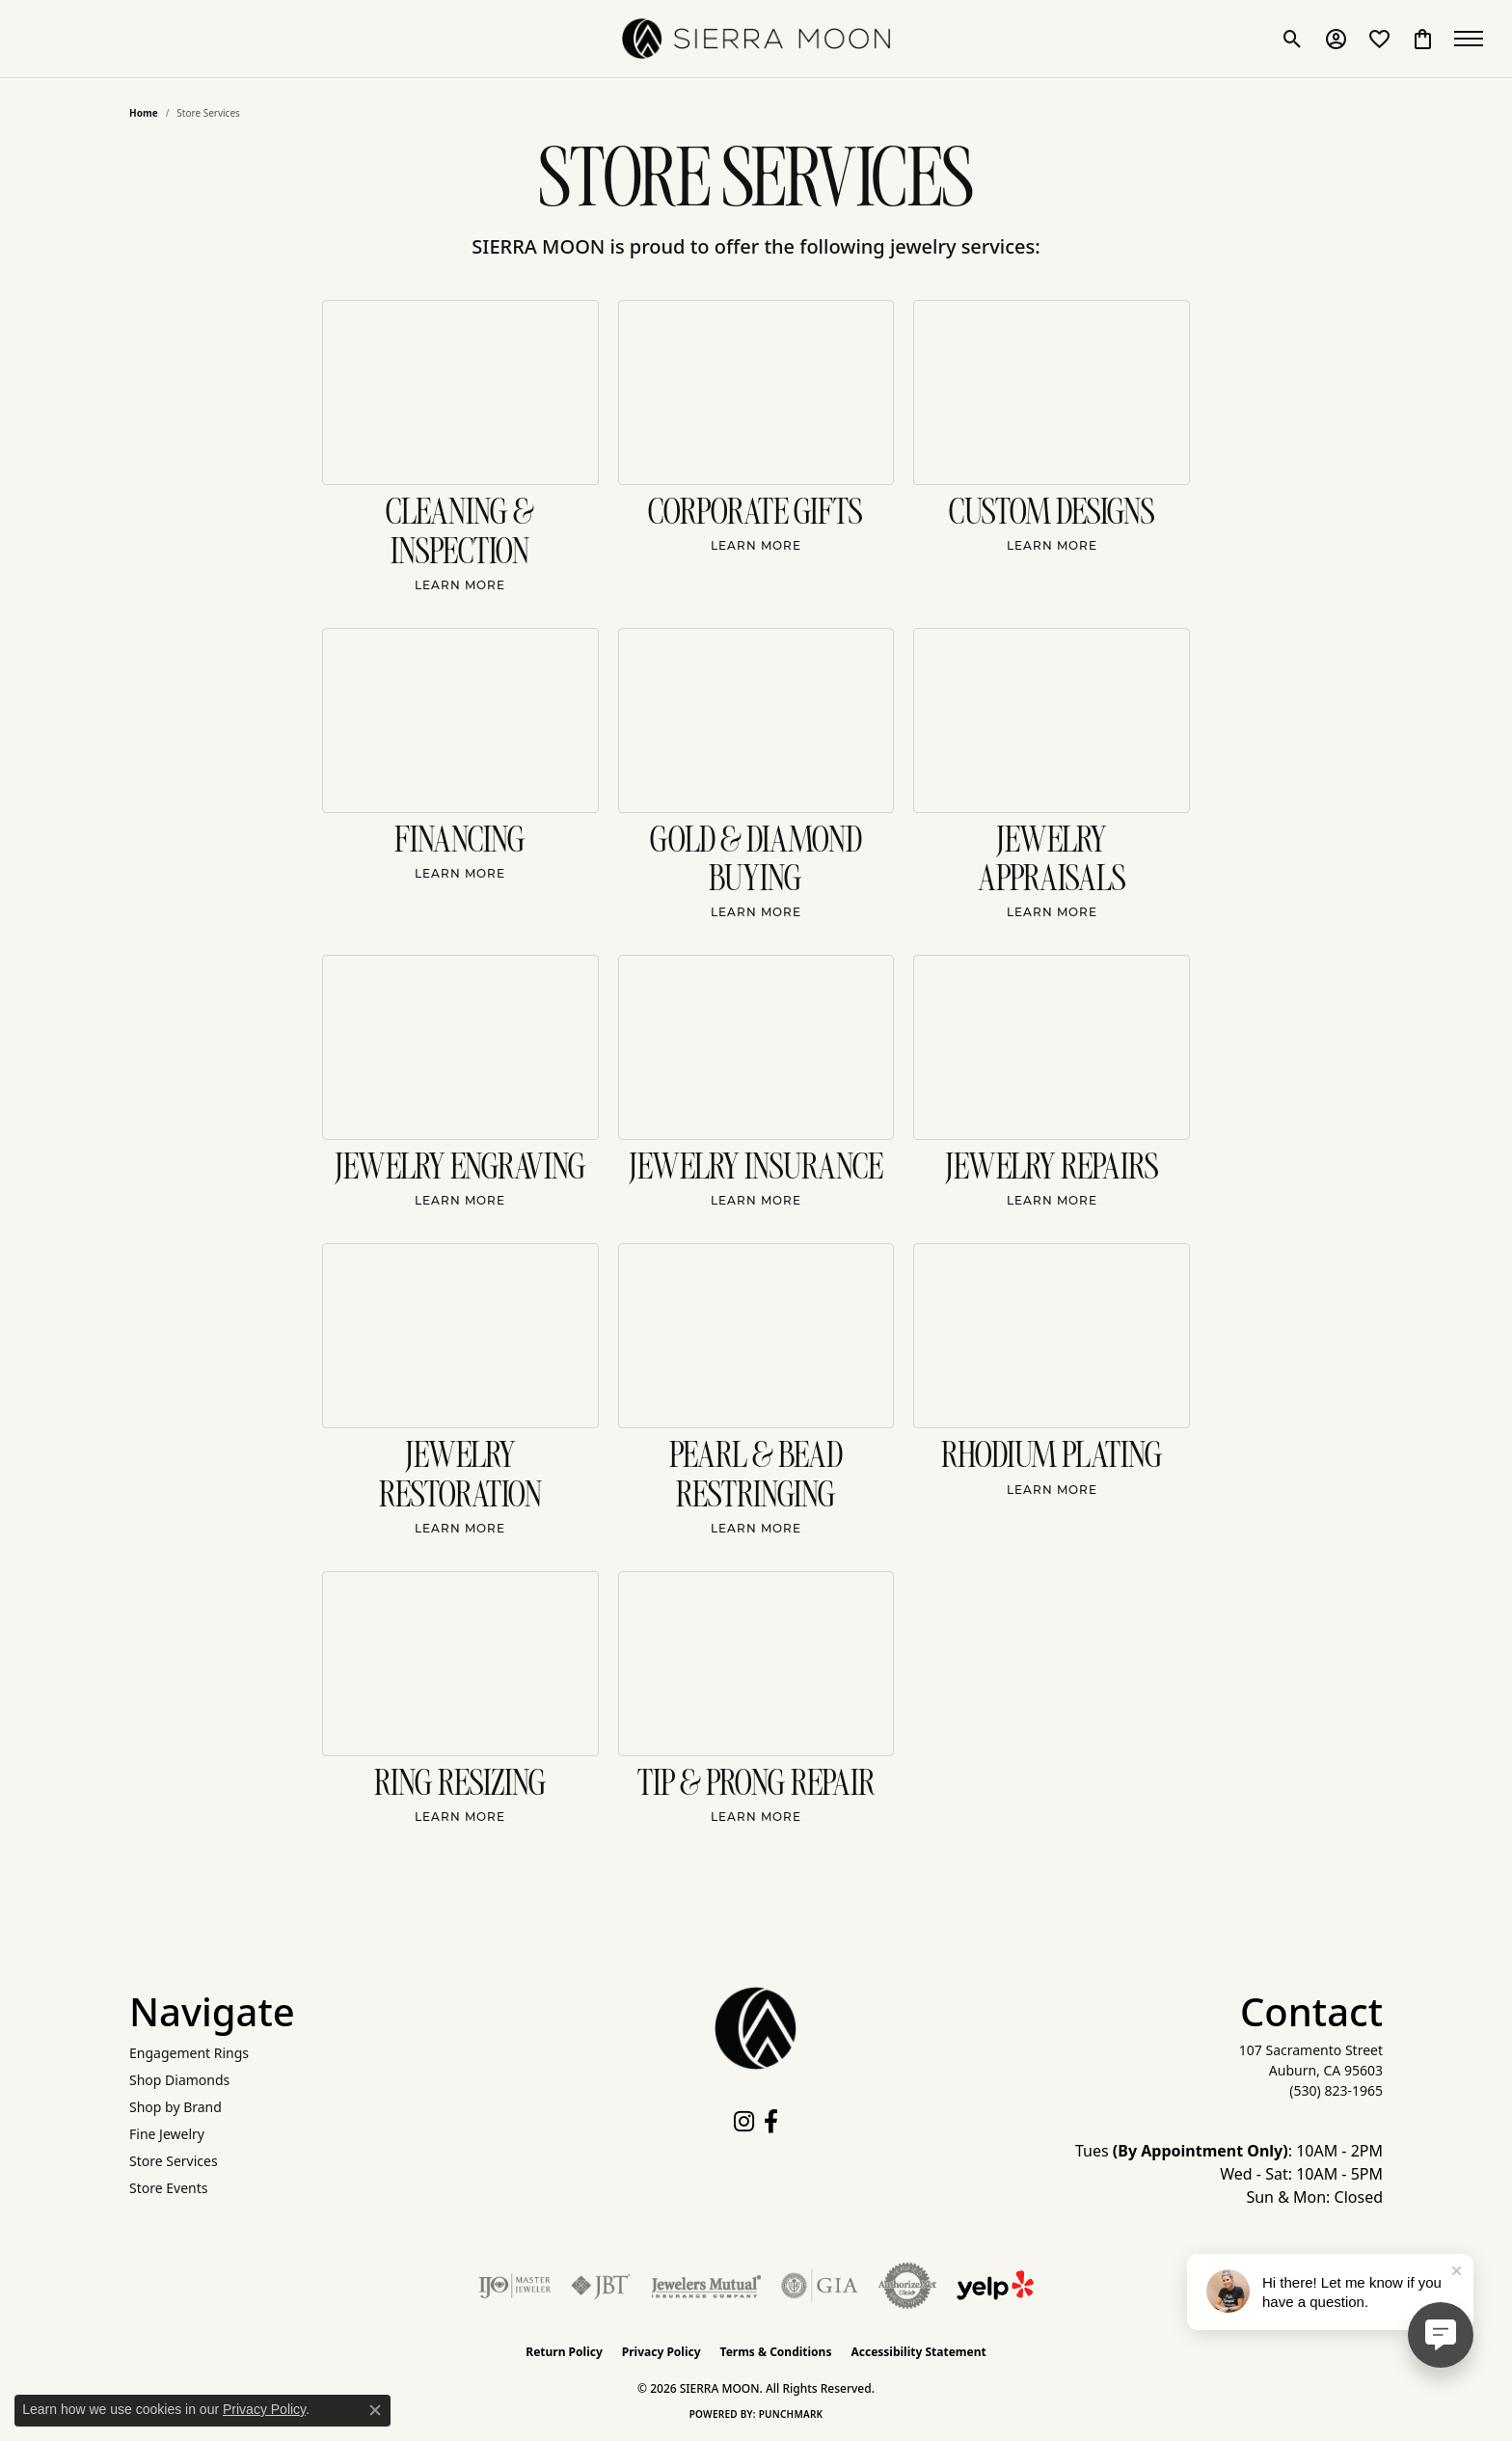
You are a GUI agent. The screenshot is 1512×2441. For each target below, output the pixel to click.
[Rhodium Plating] (1051, 1335)
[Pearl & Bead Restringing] (756, 1335)
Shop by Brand (175, 2107)
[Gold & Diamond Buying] (756, 720)
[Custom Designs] (1051, 392)
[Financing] (460, 720)
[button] (1293, 38)
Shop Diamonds (179, 2080)
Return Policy (564, 2352)
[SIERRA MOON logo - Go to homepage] (756, 38)
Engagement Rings (189, 2053)
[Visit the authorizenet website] (907, 2286)
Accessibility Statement (918, 2352)
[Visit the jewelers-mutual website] (706, 2286)
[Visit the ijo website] (514, 2286)
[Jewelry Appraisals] (1051, 720)
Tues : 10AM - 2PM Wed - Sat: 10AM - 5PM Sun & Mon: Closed (1229, 2174)
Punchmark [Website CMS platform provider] (791, 2414)
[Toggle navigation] (1473, 39)
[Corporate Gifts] (756, 392)
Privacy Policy (661, 2352)
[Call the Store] (1336, 2090)
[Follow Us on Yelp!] (995, 2285)
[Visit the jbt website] (601, 2286)
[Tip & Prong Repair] (756, 1663)
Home (143, 113)
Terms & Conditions (776, 2352)
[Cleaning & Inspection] (460, 392)
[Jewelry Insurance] (756, 1047)
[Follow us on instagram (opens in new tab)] (744, 2121)
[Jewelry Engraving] (460, 1047)
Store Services (173, 2161)
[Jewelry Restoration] (460, 1335)
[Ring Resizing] (460, 1663)
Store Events (168, 2188)
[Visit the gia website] (819, 2286)
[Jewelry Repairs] (1051, 1047)
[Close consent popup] (375, 2410)
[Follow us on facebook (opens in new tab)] (771, 2121)
